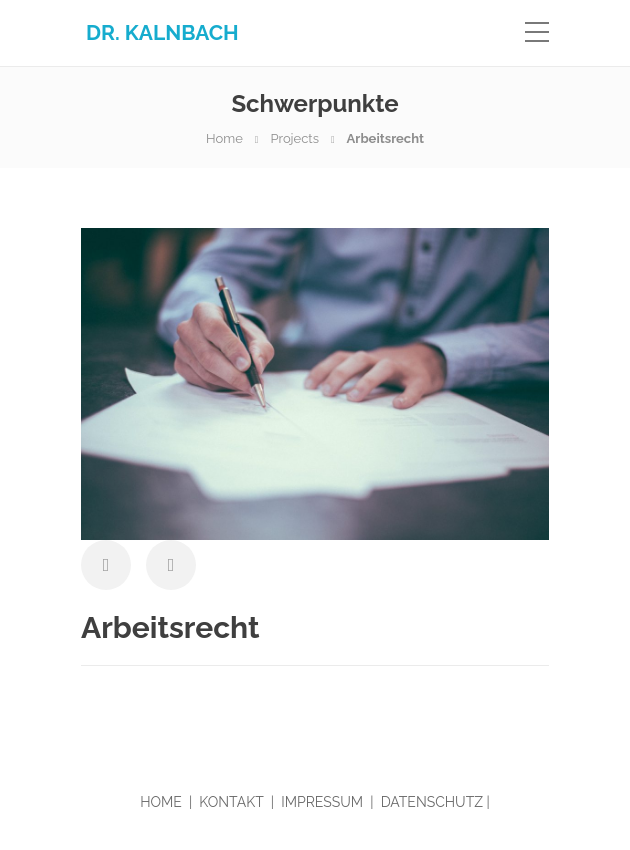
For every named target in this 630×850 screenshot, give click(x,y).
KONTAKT (231, 802)
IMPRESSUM (322, 802)
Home (224, 138)
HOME (161, 802)
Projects (294, 138)
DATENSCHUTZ (432, 802)
